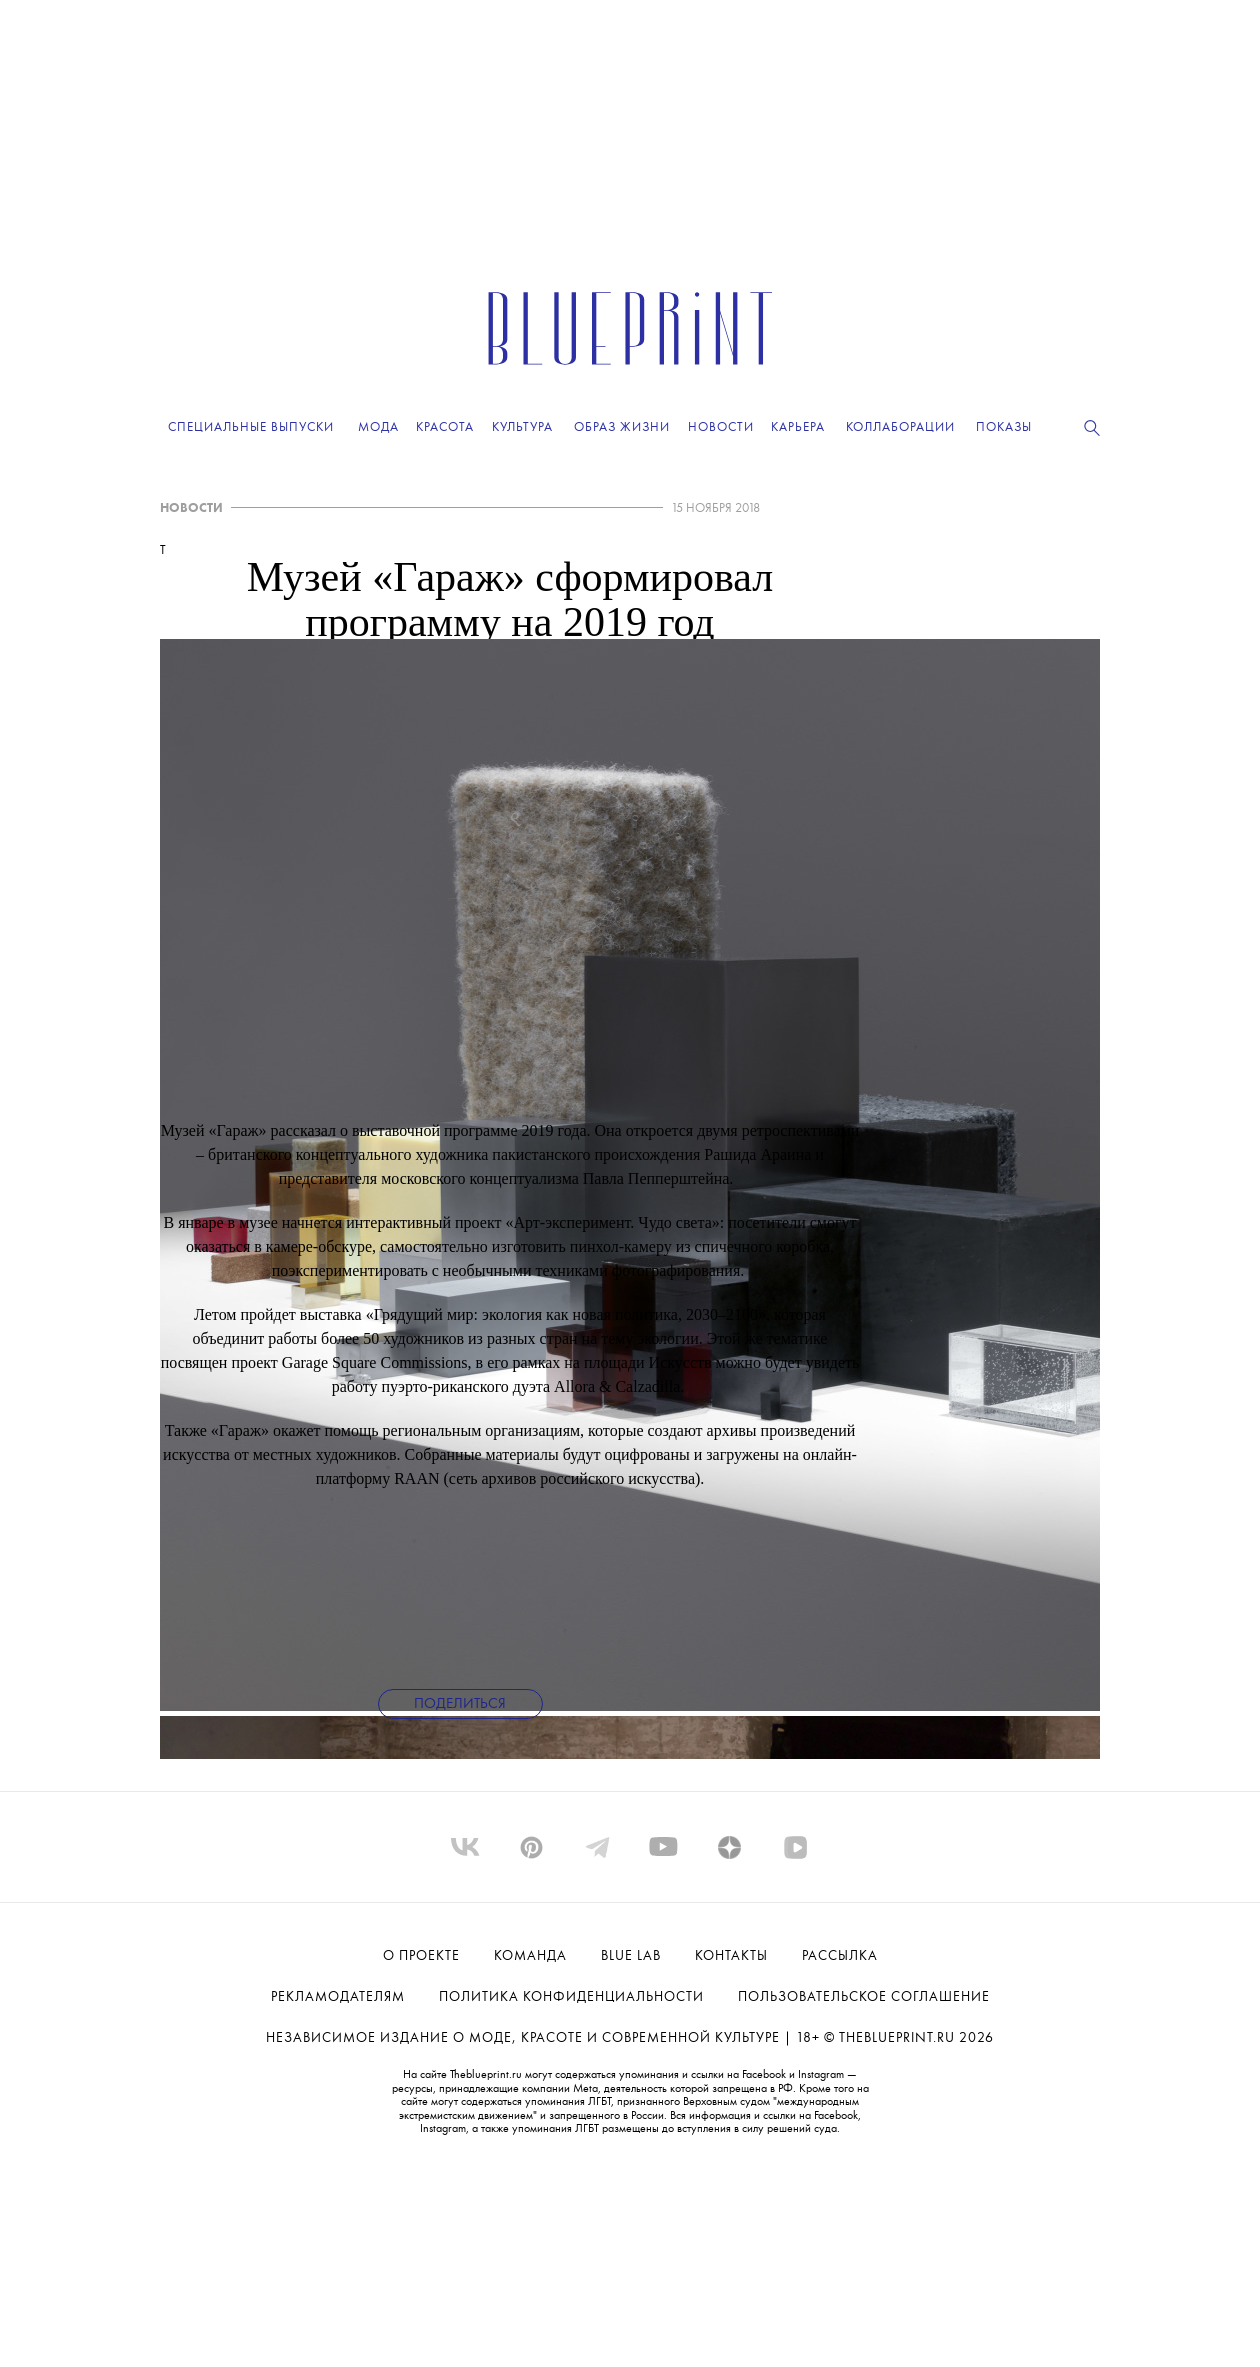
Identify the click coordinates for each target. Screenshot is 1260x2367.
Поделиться (460, 1704)
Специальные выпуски (251, 427)
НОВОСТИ (191, 508)
